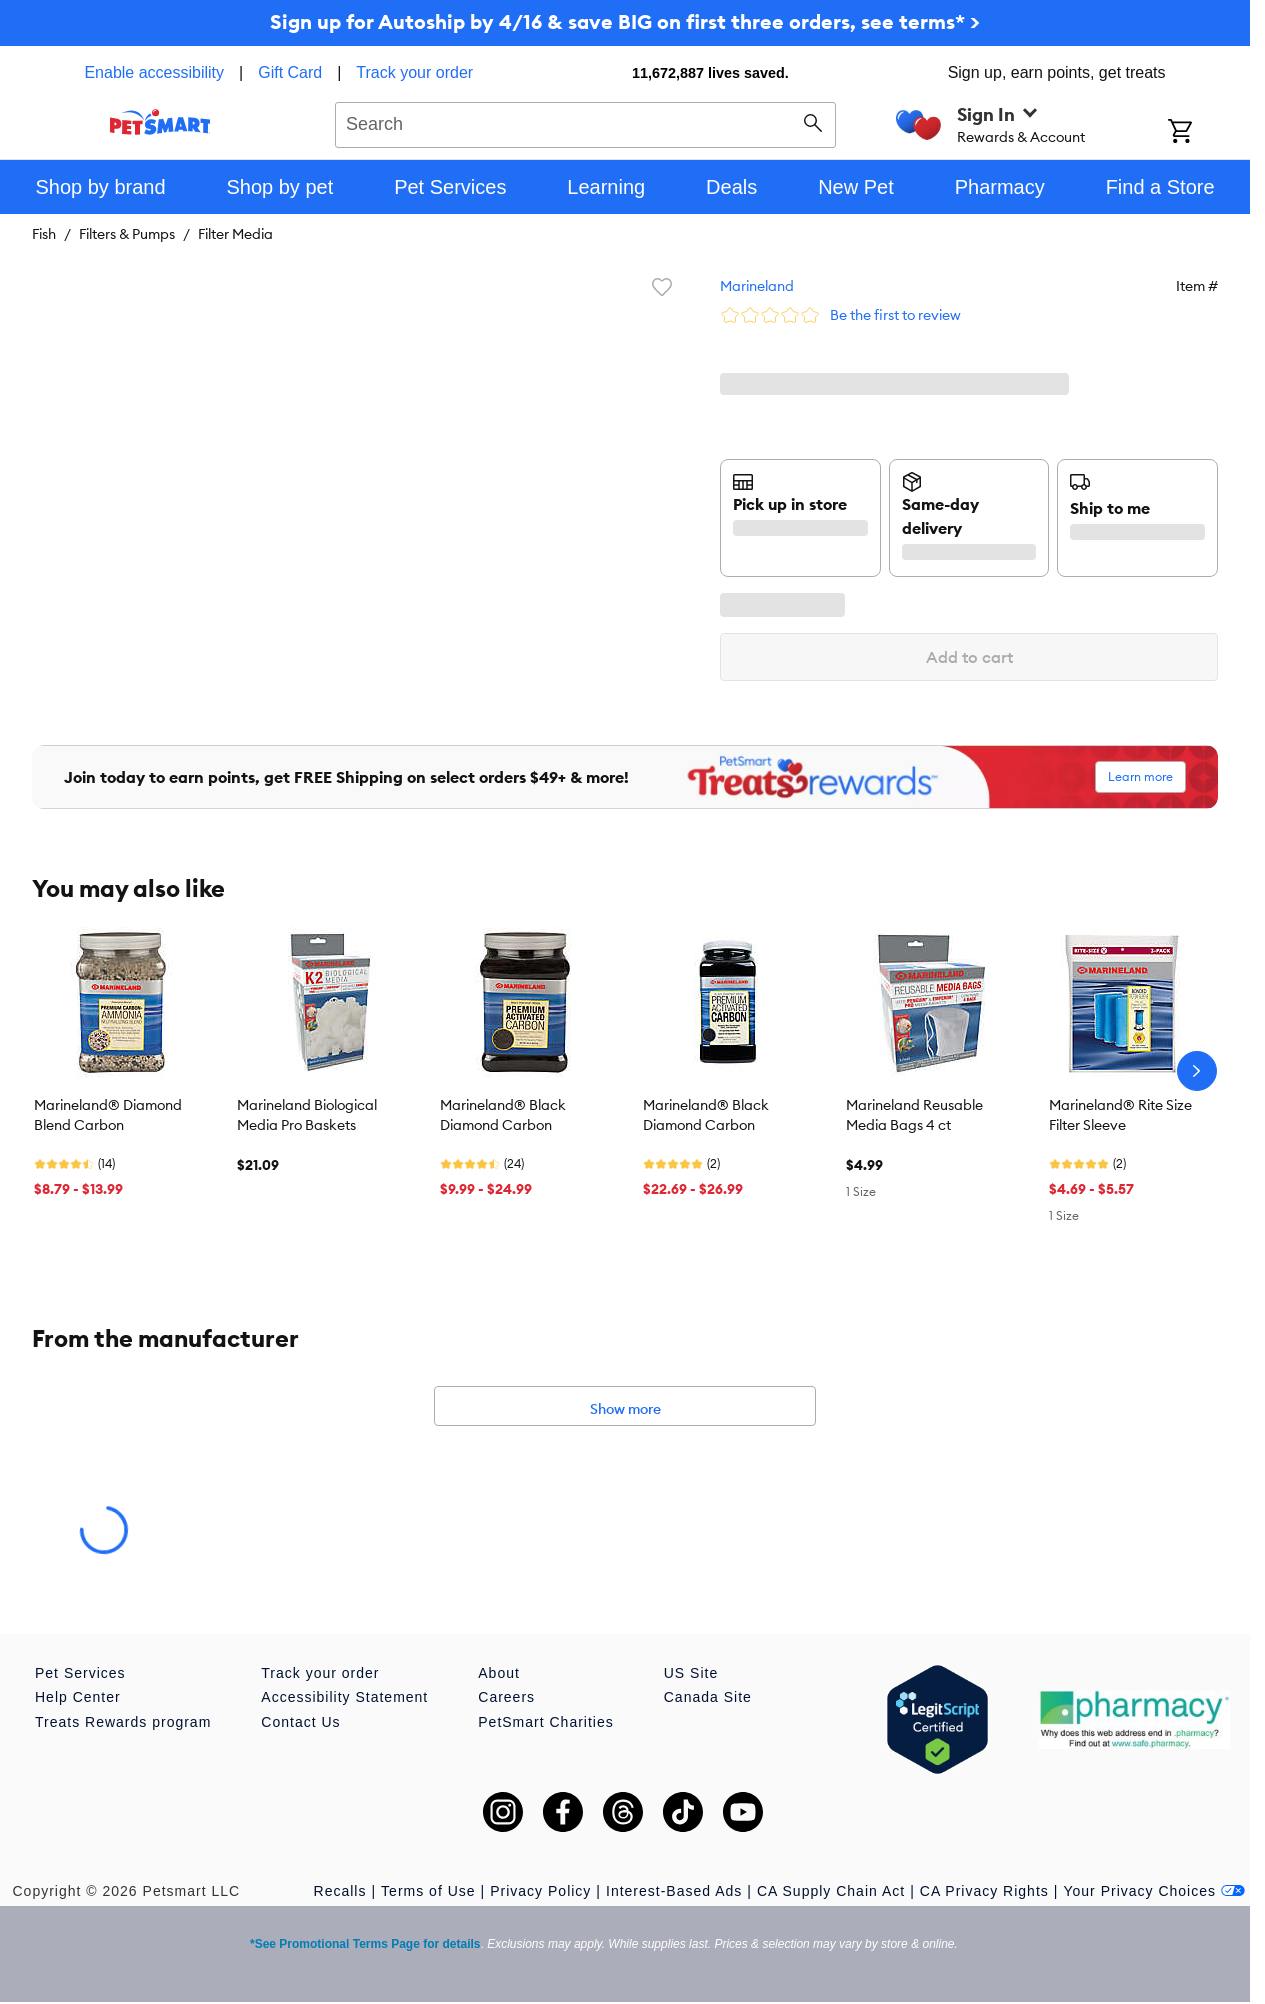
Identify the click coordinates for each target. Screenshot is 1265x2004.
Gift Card (290, 72)
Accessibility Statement (344, 1697)
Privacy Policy (540, 1891)
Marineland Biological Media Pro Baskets (307, 1115)
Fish (44, 234)
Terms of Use (428, 1891)
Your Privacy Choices (1154, 1891)
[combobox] (585, 122)
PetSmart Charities (545, 1722)
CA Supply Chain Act (831, 1891)
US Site (691, 1673)
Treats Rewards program (123, 1722)
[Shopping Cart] (1206, 133)
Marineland (757, 286)
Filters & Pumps (127, 234)
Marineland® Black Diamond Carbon (503, 1115)
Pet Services (80, 1673)
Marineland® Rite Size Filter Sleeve (1120, 1115)
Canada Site (708, 1697)
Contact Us (300, 1722)
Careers (506, 1697)
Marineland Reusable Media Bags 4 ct (914, 1115)
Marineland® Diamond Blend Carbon (108, 1115)
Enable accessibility (154, 72)
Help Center (78, 1697)
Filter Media (235, 234)
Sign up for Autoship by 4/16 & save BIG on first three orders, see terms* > (625, 21)
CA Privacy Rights (984, 1891)
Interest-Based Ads (674, 1891)
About (499, 1673)
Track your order (414, 72)
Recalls (340, 1891)
